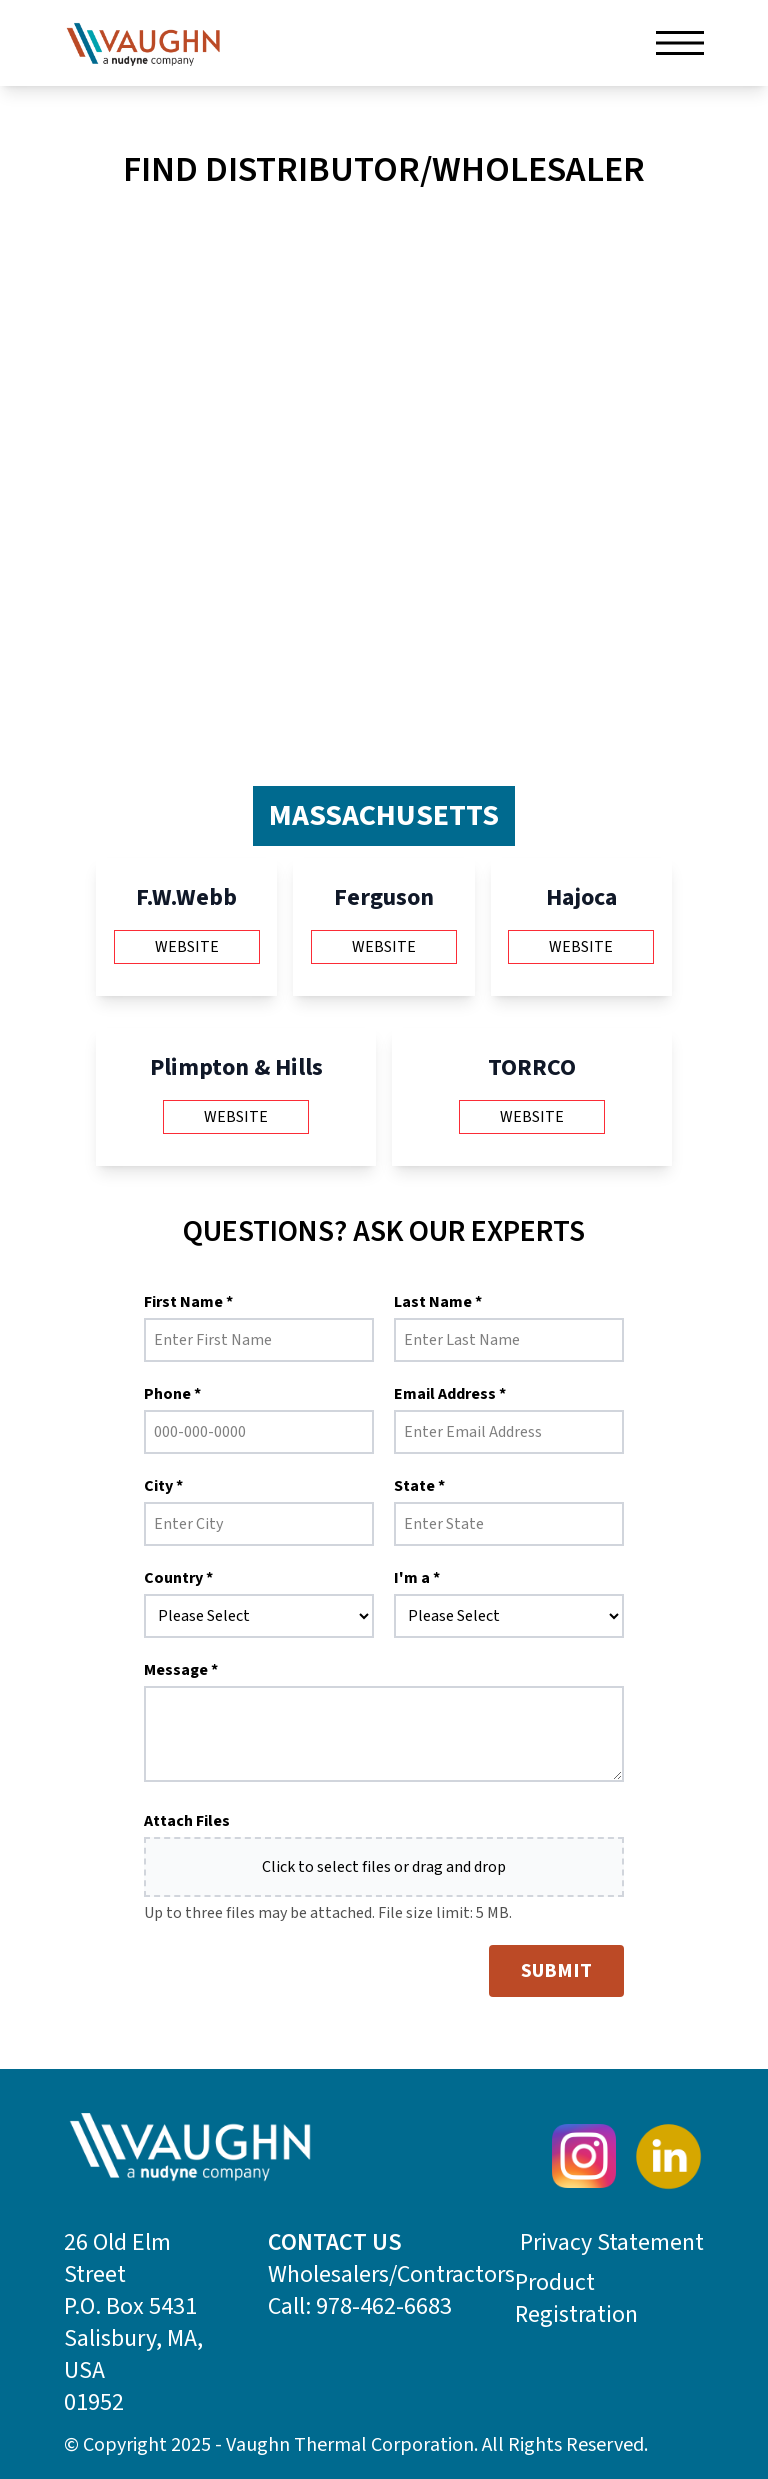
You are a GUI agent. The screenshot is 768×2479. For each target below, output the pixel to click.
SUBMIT (556, 1971)
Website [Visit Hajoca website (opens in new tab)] (581, 947)
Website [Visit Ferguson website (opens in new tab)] (384, 947)
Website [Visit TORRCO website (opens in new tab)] (532, 1117)
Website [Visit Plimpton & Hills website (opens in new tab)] (236, 1117)
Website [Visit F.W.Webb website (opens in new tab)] (187, 947)
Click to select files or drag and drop (384, 1867)
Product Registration (576, 2299)
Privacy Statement (612, 2243)
